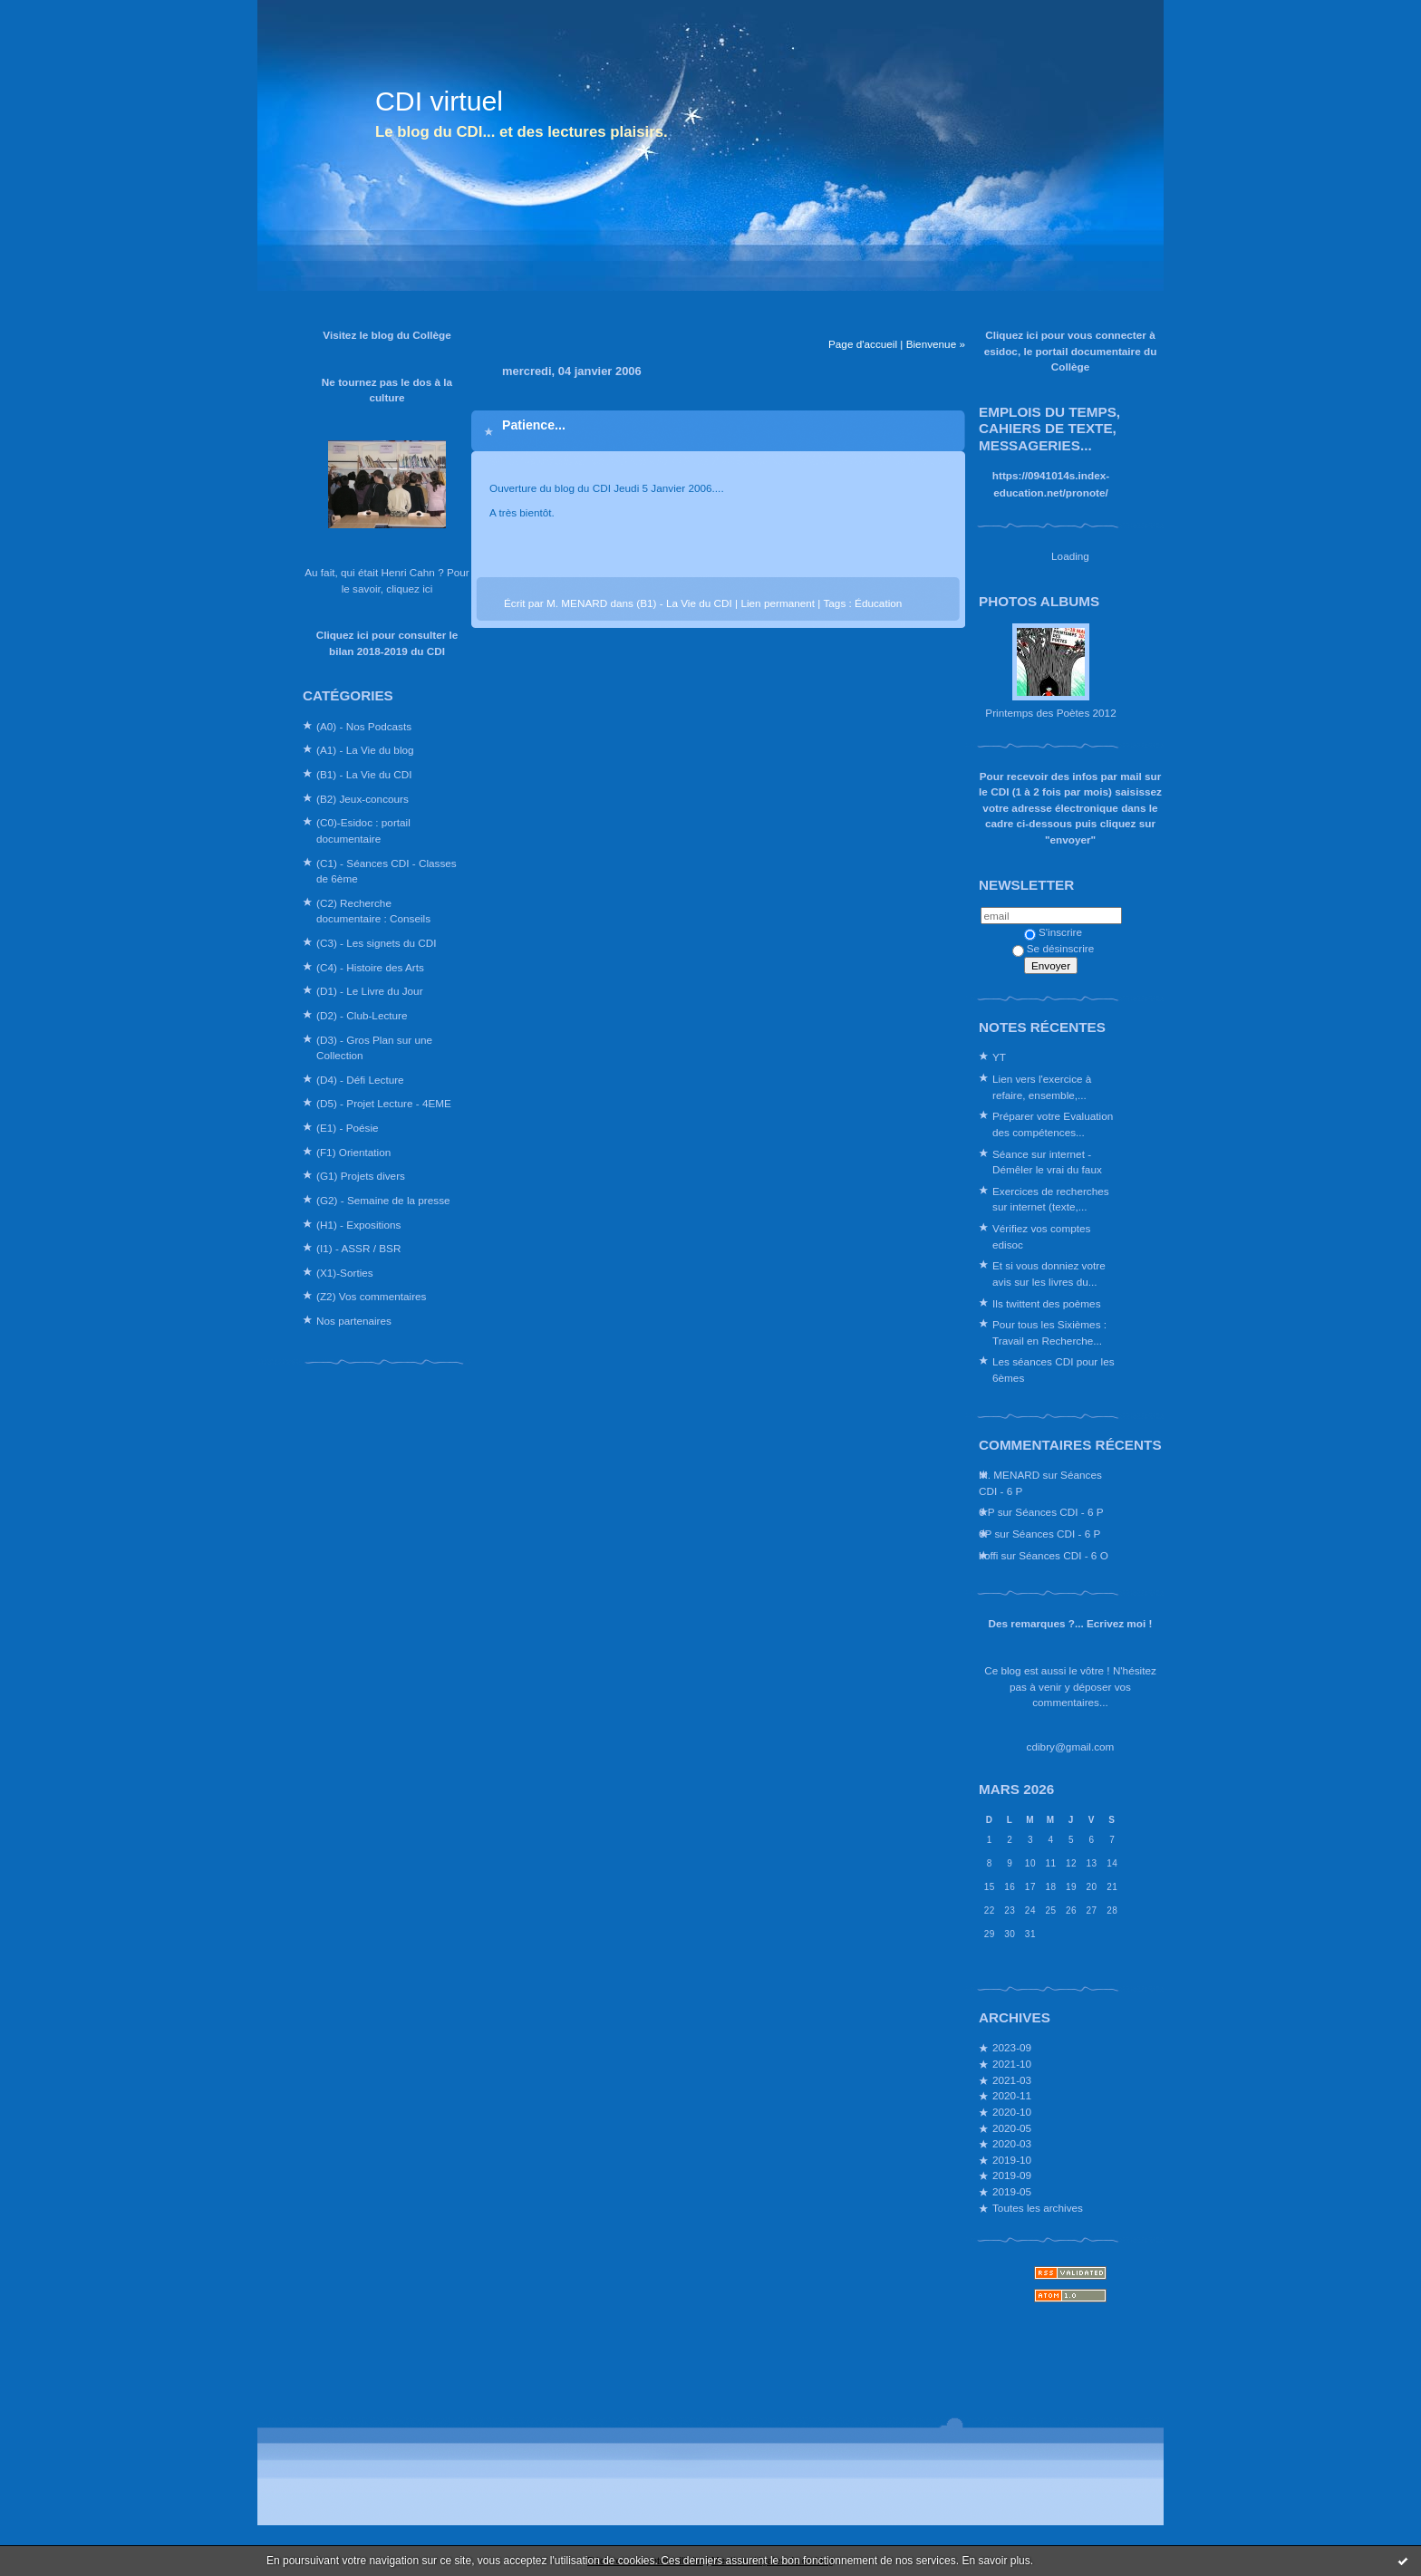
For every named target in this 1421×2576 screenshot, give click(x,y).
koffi (988, 1555)
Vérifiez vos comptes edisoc (1041, 1236)
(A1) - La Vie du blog (365, 750)
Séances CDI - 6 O (1063, 1555)
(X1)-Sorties (344, 1272)
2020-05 (1011, 2128)
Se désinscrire (1053, 948)
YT (999, 1057)
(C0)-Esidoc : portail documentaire (363, 830)
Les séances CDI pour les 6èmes (1053, 1370)
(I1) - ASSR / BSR (358, 1248)
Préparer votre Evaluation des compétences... (1052, 1124)
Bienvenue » (935, 344)
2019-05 (1011, 2191)
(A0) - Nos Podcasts (363, 726)
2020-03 (1011, 2143)
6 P (986, 1512)
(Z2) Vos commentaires (371, 1296)
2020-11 (1011, 2095)
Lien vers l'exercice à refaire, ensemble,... (1041, 1087)
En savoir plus (996, 2560)
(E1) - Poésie (347, 1128)
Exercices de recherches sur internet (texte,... (1050, 1199)
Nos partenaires (354, 1321)
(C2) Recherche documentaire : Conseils (373, 911)
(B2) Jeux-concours (362, 799)
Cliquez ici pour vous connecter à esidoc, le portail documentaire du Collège (1070, 350)
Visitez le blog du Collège (386, 335)
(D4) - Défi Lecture (360, 1079)
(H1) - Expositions (358, 1224)
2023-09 (1011, 2047)
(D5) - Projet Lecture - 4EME (383, 1103)
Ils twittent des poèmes (1046, 1303)
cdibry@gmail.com (1071, 1746)
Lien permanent (777, 603)
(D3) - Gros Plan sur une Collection (374, 1048)
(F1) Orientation (353, 1152)
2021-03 (1011, 2080)
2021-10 (1011, 2063)
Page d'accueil (862, 344)
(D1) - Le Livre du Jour (369, 991)
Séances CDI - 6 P (1059, 1512)
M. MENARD (1009, 1475)
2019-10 (1011, 2160)
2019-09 (1011, 2175)
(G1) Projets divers (360, 1176)
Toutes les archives (1037, 2208)
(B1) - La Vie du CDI (364, 774)
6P (985, 1533)
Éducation (878, 603)
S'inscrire (1053, 932)
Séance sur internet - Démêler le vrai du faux (1047, 1162)
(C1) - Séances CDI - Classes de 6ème (386, 871)
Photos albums (1039, 601)
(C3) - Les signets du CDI (376, 943)
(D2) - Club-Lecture (362, 1015)
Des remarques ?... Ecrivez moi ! (1071, 1623)
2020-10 (1011, 2112)
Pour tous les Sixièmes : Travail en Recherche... (1049, 1332)
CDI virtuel (439, 101)
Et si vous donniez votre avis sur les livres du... (1049, 1273)
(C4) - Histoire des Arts (370, 967)
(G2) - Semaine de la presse (383, 1200)
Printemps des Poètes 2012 (1050, 713)
